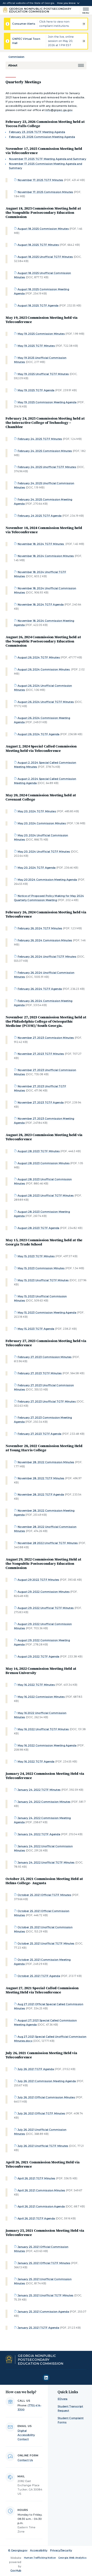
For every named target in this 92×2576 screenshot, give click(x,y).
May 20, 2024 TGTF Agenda (37, 867)
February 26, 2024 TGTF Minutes (40, 928)
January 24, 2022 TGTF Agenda (39, 1834)
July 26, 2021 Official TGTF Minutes (41, 2113)
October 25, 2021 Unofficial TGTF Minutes (46, 1943)
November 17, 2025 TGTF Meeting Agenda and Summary (47, 159)
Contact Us (25, 2460)
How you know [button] (66, 3)
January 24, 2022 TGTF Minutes (39, 1789)
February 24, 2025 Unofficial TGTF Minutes (47, 467)
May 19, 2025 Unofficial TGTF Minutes (43, 374)
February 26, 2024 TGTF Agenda (40, 988)
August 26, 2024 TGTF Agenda (39, 734)
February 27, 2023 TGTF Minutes (40, 1373)
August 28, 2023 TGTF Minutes (39, 1151)
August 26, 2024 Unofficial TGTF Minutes (46, 701)
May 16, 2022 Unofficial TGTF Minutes (43, 1729)
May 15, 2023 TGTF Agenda (36, 1328)
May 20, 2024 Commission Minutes (42, 823)
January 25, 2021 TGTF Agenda (38, 2327)
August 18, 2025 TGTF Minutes (38, 244)
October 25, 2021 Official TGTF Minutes (44, 1895)
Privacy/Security (61, 2550)
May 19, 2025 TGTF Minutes (36, 345)
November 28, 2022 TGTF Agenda (41, 1494)
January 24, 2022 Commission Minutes (44, 1801)
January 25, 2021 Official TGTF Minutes (44, 2263)
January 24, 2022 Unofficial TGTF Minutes (46, 1862)
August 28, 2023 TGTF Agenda (38, 1228)
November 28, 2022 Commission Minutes (46, 1462)
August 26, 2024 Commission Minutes (44, 669)
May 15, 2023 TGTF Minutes (36, 1256)
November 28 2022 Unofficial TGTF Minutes (48, 1543)
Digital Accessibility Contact (26, 2435)
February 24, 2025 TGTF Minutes (40, 439)
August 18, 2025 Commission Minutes (43, 228)
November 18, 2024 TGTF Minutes (41, 544)
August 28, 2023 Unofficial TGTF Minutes (46, 1195)
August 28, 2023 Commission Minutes (44, 1163)
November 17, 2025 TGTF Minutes (40, 180)
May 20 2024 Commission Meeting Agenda (47, 879)
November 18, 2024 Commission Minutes (46, 556)
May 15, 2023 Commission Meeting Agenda (47, 1312)
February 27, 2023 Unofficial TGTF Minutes (47, 1401)
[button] (81, 65)
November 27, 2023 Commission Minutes (46, 1037)
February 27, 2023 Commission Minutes (45, 1357)
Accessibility (38, 2550)
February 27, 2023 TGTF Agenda (39, 1433)
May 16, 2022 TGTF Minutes (36, 1684)
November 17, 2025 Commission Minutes (45, 192)
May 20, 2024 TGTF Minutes (37, 811)
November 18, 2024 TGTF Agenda (41, 604)
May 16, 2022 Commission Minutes (41, 1696)
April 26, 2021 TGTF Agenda (36, 2218)
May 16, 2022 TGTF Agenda (36, 1761)
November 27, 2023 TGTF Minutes (41, 1053)
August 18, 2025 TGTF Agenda (38, 305)
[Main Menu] (84, 10)
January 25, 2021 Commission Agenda (43, 2311)
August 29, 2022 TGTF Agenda (38, 1656)
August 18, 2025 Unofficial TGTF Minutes (45, 256)
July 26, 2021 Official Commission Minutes (46, 2097)
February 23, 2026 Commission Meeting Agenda (42, 136)
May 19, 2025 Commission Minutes (41, 333)
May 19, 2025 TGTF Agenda (36, 390)
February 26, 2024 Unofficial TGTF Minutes (47, 956)
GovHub (15, 2570)
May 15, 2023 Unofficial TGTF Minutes (43, 1280)
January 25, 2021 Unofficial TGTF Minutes (46, 2295)
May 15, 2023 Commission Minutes (41, 1268)
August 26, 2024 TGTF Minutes (39, 657)
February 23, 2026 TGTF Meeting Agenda (37, 132)
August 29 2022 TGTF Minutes (38, 1579)
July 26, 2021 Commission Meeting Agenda (47, 2081)
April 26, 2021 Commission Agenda (41, 2206)
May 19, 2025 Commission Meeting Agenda (47, 402)
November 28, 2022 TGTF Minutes (41, 1478)
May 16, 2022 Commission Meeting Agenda (47, 1745)
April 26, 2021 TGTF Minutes (36, 2178)
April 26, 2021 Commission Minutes (41, 2190)
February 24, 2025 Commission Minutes (45, 451)
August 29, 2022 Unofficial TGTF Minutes (46, 1608)
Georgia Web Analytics (72, 2557)
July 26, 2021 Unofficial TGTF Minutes (43, 2145)
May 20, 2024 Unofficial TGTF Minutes (44, 851)
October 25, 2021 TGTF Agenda (39, 1976)
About (12, 65)
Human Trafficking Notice (40, 2557)
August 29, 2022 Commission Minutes (44, 1591)
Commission (16, 56)
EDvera (62, 2399)
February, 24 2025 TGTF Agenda (39, 515)
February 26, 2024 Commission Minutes (45, 940)
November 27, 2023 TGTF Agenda (41, 1102)
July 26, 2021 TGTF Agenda (36, 2069)
